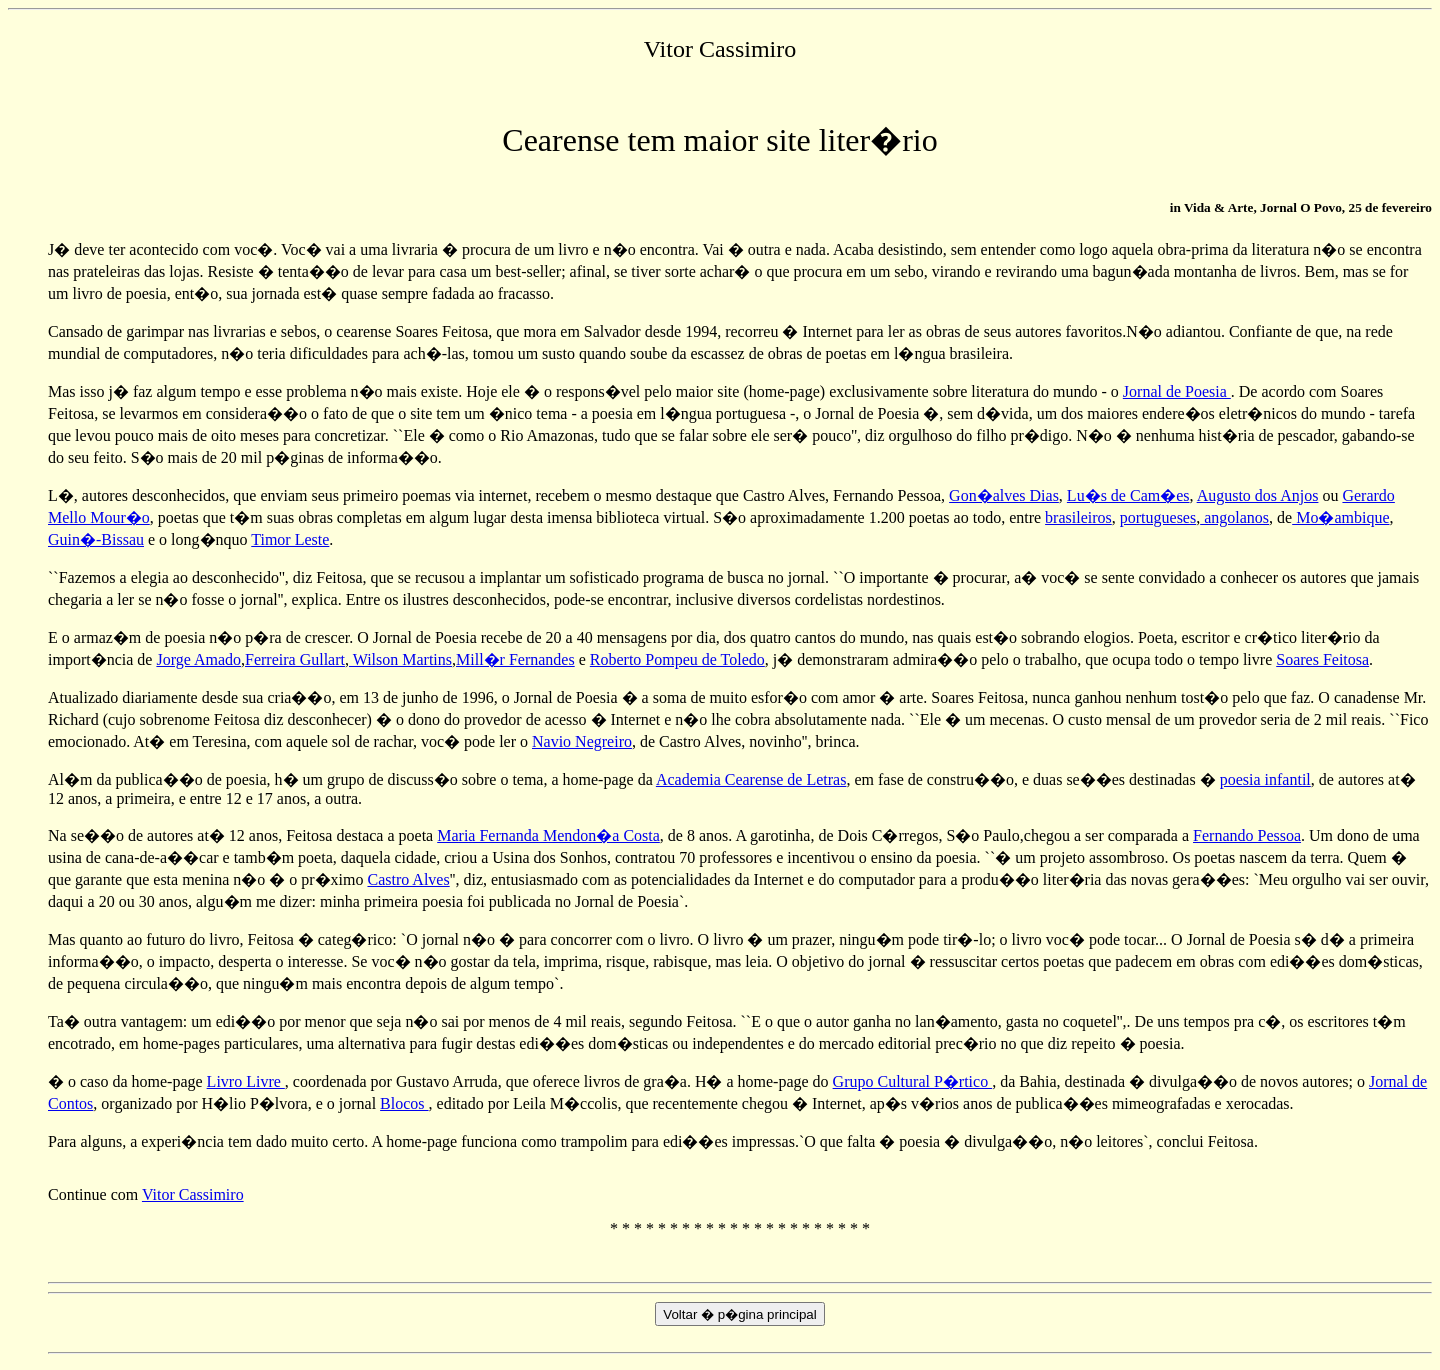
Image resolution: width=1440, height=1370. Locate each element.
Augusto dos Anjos (1258, 495)
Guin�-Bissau (96, 539)
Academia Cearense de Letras (751, 779)
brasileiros (1078, 517)
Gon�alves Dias (1004, 495)
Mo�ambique (1340, 517)
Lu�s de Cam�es (1128, 495)
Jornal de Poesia (1177, 391)
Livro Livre (246, 1081)
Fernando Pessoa (1247, 835)
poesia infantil (1265, 779)
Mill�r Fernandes (515, 659)
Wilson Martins (400, 659)
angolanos (1234, 517)
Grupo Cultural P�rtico (913, 1081)
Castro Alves (408, 879)
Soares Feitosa (1322, 659)
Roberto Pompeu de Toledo (677, 659)
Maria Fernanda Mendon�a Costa (548, 835)
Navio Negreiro (582, 741)
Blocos (404, 1103)
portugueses (1158, 517)
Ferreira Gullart (295, 659)
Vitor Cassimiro (193, 1194)
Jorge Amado (198, 659)
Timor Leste (290, 539)
